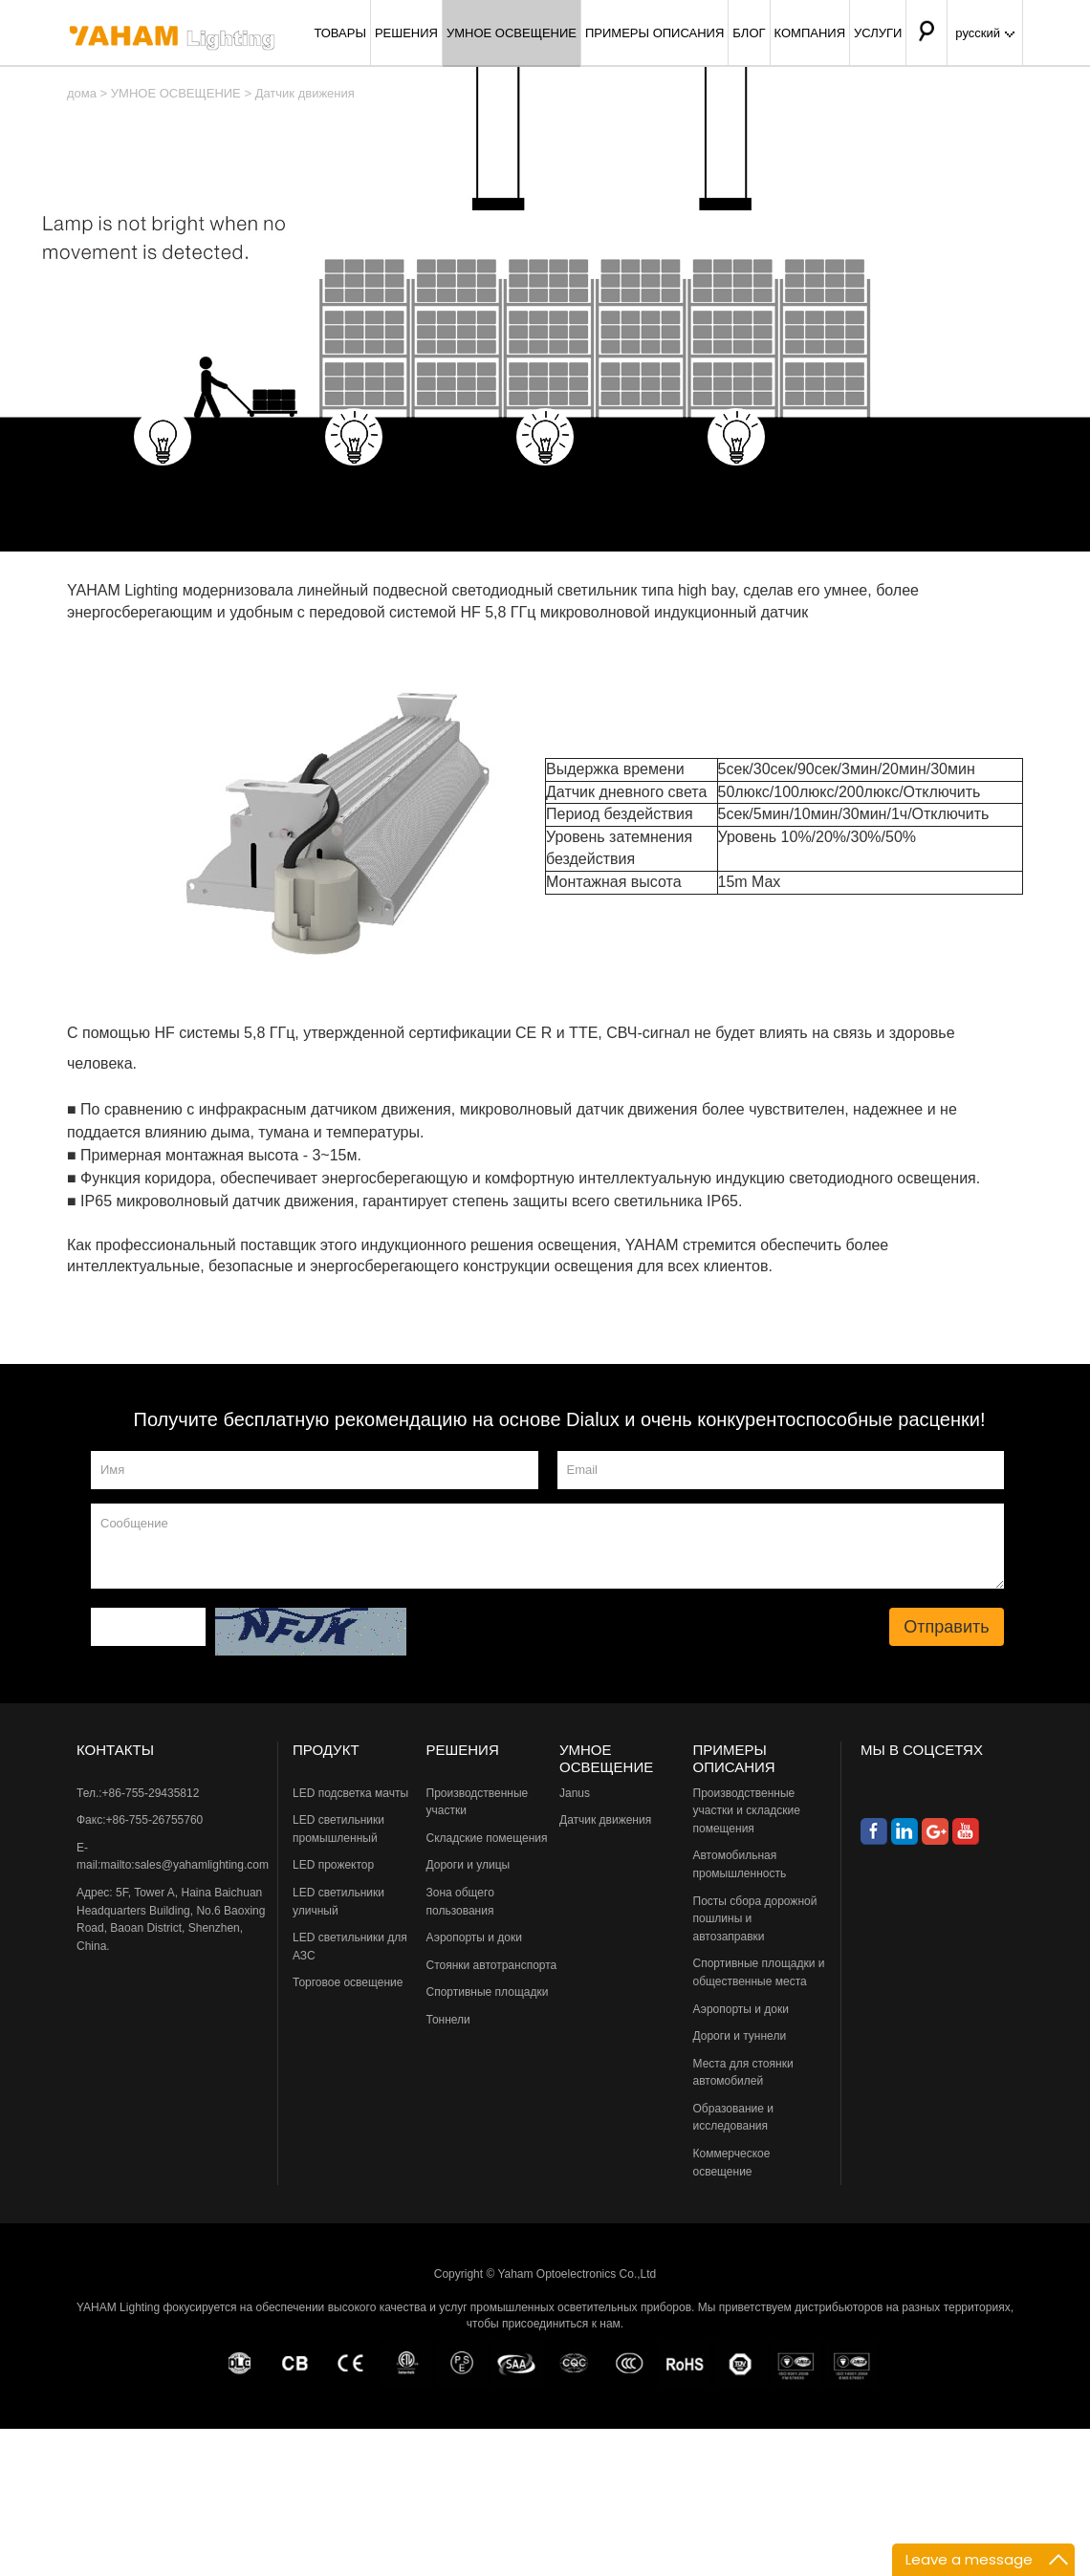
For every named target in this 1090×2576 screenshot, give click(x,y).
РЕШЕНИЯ (406, 33)
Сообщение (547, 1546)
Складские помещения (487, 1838)
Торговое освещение (348, 1982)
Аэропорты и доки (474, 1937)
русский (984, 33)
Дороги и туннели (740, 2036)
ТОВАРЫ (340, 33)
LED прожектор (333, 1865)
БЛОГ (748, 33)
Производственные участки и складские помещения (746, 1810)
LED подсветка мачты (350, 1793)
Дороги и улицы (468, 1865)
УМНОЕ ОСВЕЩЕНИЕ (512, 33)
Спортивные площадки (487, 1992)
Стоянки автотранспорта (491, 1965)
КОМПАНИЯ (810, 33)
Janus (574, 1793)
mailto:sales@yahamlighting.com (184, 1865)
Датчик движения (305, 93)
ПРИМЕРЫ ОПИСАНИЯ (654, 33)
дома (82, 93)
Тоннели (448, 2019)
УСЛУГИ (878, 33)
